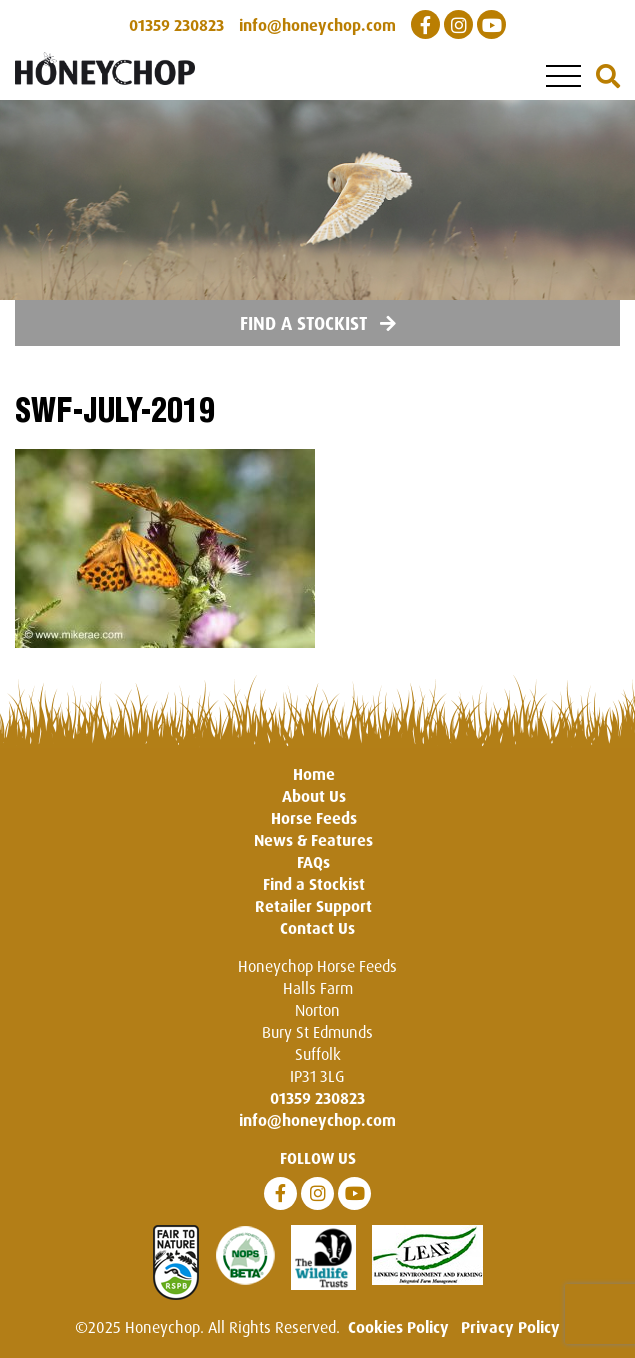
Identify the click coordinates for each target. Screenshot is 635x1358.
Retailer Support (313, 906)
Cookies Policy (398, 1327)
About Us (314, 796)
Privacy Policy (510, 1327)
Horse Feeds (314, 818)
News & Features (313, 840)
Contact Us (317, 928)
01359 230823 (317, 1098)
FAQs (313, 862)
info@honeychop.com (317, 1120)
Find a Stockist (318, 323)
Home (314, 774)
